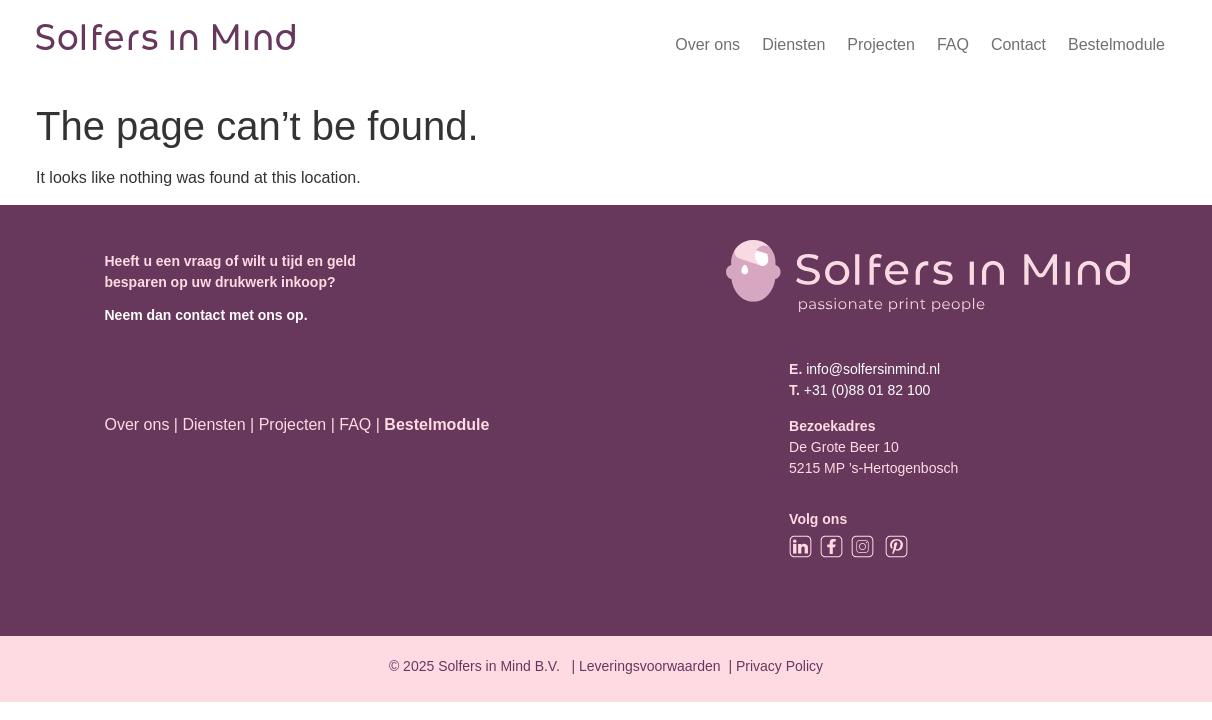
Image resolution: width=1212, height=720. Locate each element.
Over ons (707, 44)
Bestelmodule (1116, 44)
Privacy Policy (779, 666)
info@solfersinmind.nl (871, 369)
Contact (1018, 44)
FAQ (953, 44)
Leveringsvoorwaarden (650, 666)
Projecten (881, 44)
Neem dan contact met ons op (203, 315)
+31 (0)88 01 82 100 (867, 390)
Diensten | (218, 424)
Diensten (793, 44)
